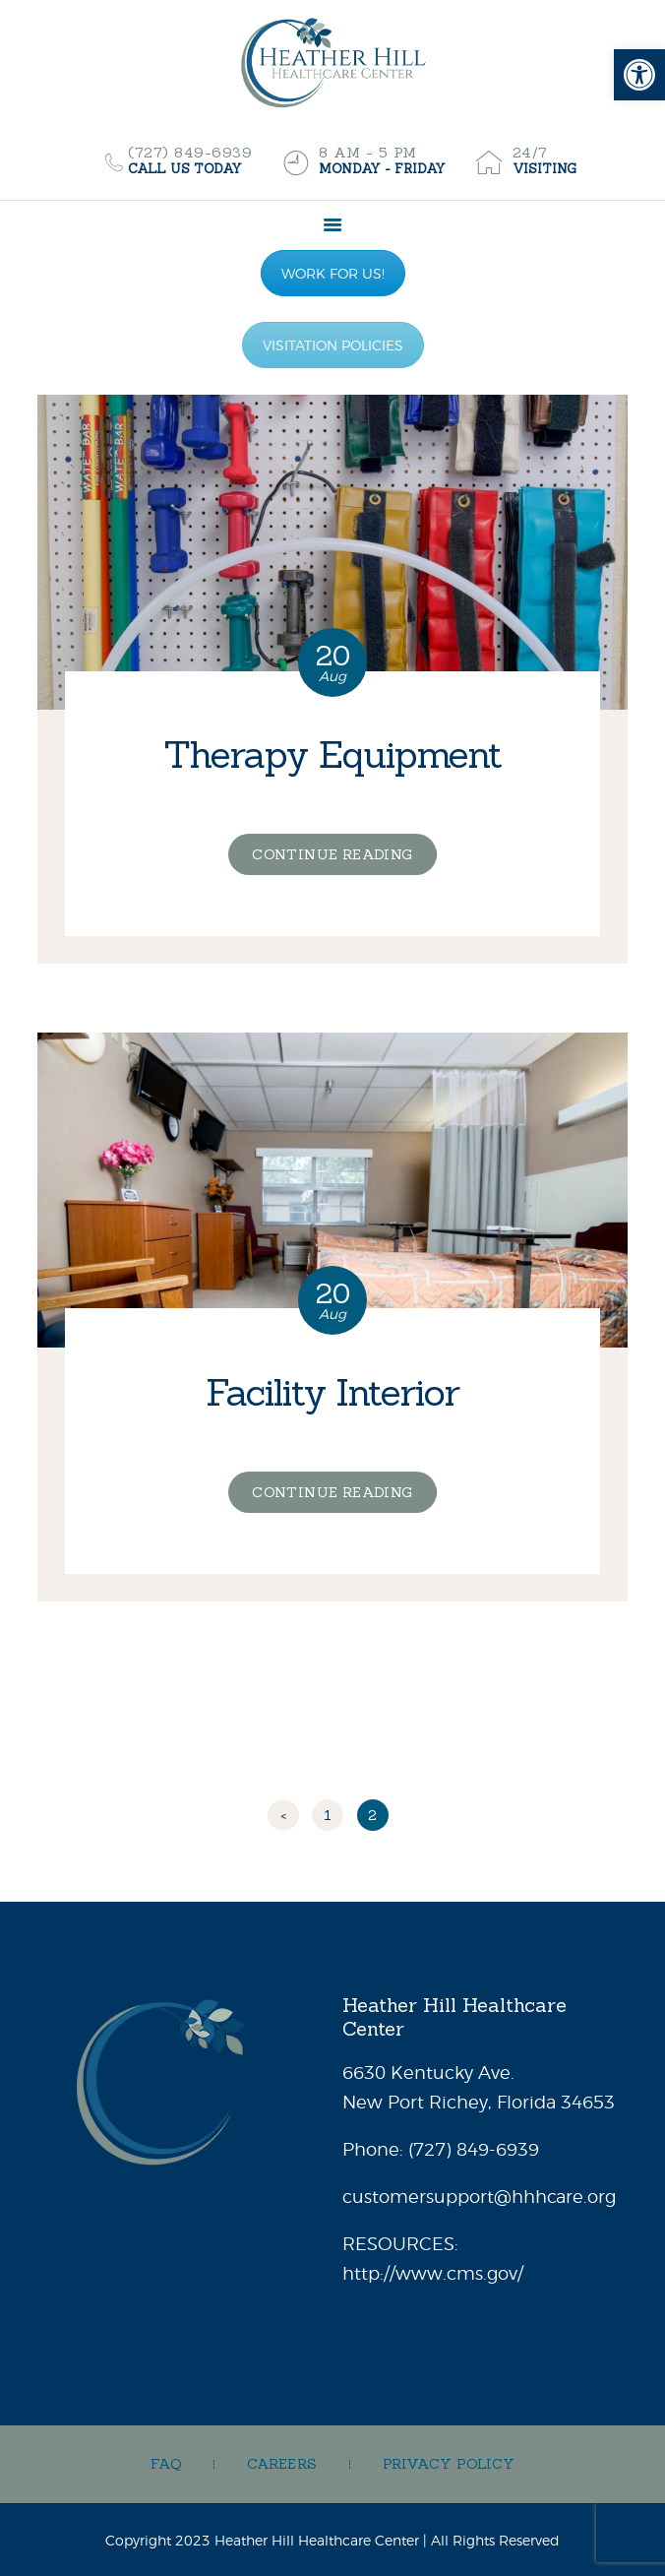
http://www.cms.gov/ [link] (432, 2273)
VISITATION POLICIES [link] (333, 345)
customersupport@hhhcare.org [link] (479, 2196)
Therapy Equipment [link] (332, 754)
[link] (639, 74)
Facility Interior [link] (332, 1391)
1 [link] (333, 1811)
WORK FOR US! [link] (333, 273)
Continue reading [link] (332, 854)
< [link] (283, 1815)
